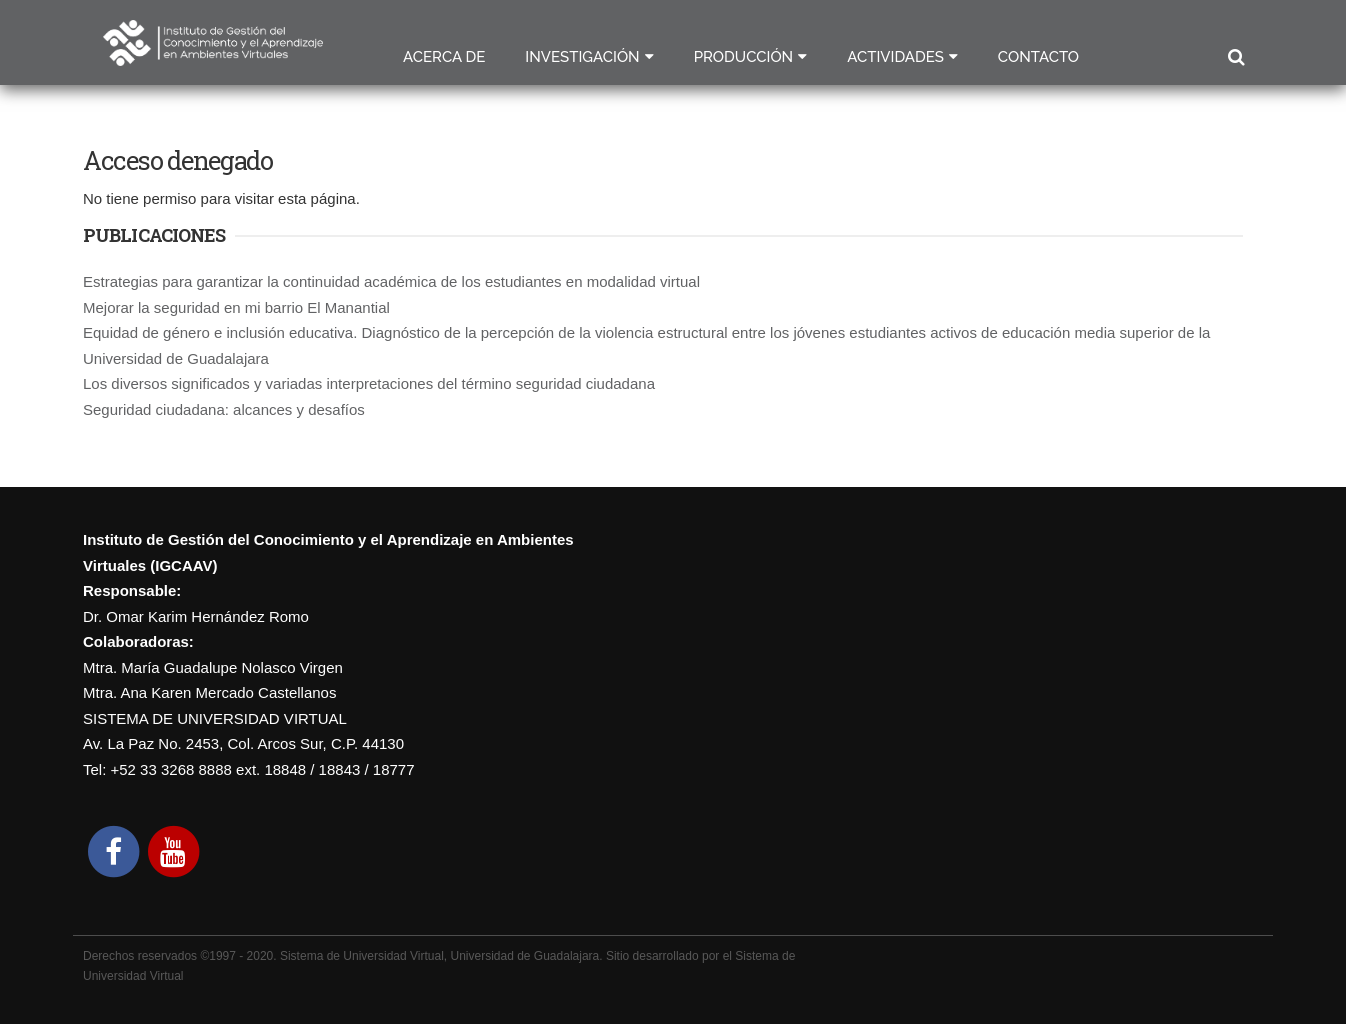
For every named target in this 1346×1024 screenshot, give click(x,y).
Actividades (895, 57)
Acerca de (444, 57)
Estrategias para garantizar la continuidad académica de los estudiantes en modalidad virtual (391, 281)
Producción (744, 57)
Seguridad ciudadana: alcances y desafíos (224, 409)
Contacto (1038, 57)
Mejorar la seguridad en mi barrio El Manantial (236, 307)
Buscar (1235, 57)
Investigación (582, 57)
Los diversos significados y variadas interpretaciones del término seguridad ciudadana (369, 383)
